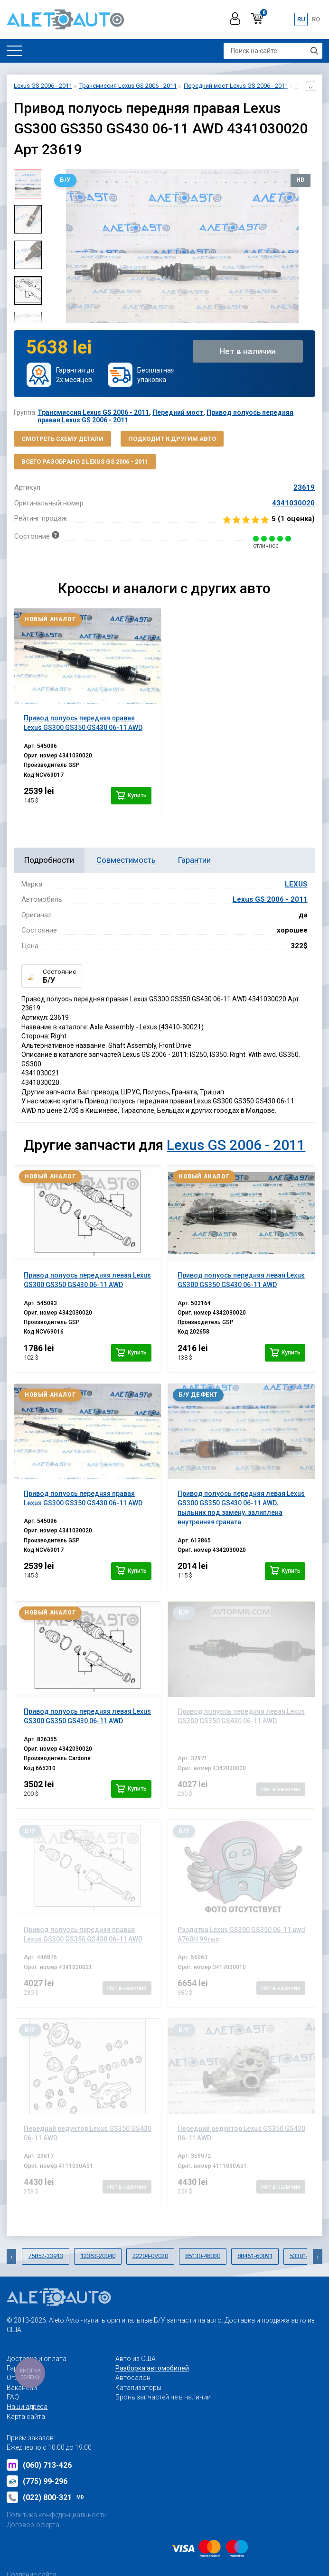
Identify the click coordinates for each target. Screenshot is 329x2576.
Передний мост (177, 412)
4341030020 (293, 503)
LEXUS (296, 884)
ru (301, 19)
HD (300, 180)
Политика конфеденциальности (57, 2515)
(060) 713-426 (39, 2465)
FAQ (13, 2397)
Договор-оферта (33, 2525)
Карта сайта (26, 2416)
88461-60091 (255, 2255)
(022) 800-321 (45, 2497)
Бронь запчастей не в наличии (163, 2397)
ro (316, 19)
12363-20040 (97, 2255)
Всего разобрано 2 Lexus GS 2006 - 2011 (84, 461)
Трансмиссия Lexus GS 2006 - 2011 (93, 412)
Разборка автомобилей (152, 2368)
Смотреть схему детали (62, 438)
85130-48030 (202, 2255)
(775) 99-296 (37, 2481)
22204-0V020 (150, 2255)
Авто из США (135, 2358)
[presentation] (11, 2256)
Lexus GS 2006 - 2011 (270, 899)
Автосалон (132, 2377)
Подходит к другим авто (172, 438)
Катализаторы (138, 2387)
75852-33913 (45, 2255)
